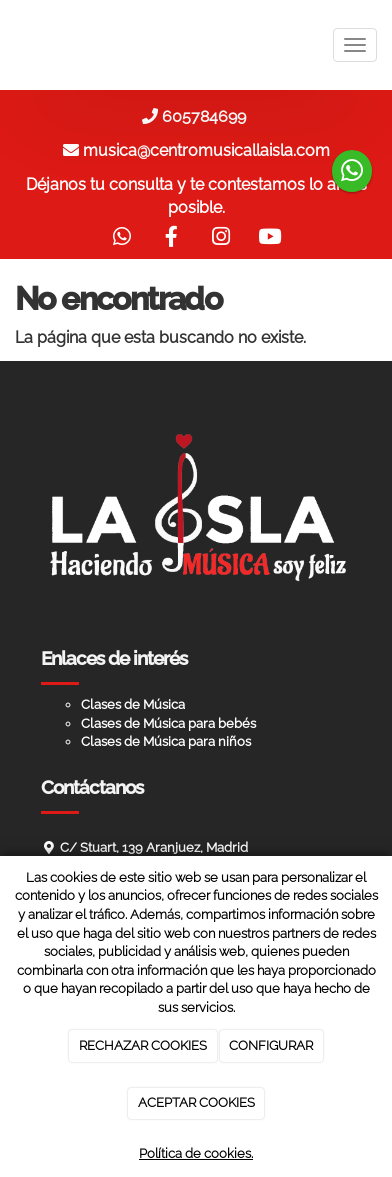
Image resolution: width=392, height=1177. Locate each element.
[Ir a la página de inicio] (10, 45)
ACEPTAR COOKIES (196, 1102)
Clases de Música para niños (166, 741)
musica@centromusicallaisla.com (206, 150)
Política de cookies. (196, 1153)
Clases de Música (133, 704)
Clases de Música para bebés (168, 723)
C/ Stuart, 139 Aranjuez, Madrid (154, 847)
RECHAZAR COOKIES (143, 1045)
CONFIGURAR (271, 1045)
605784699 (208, 116)
